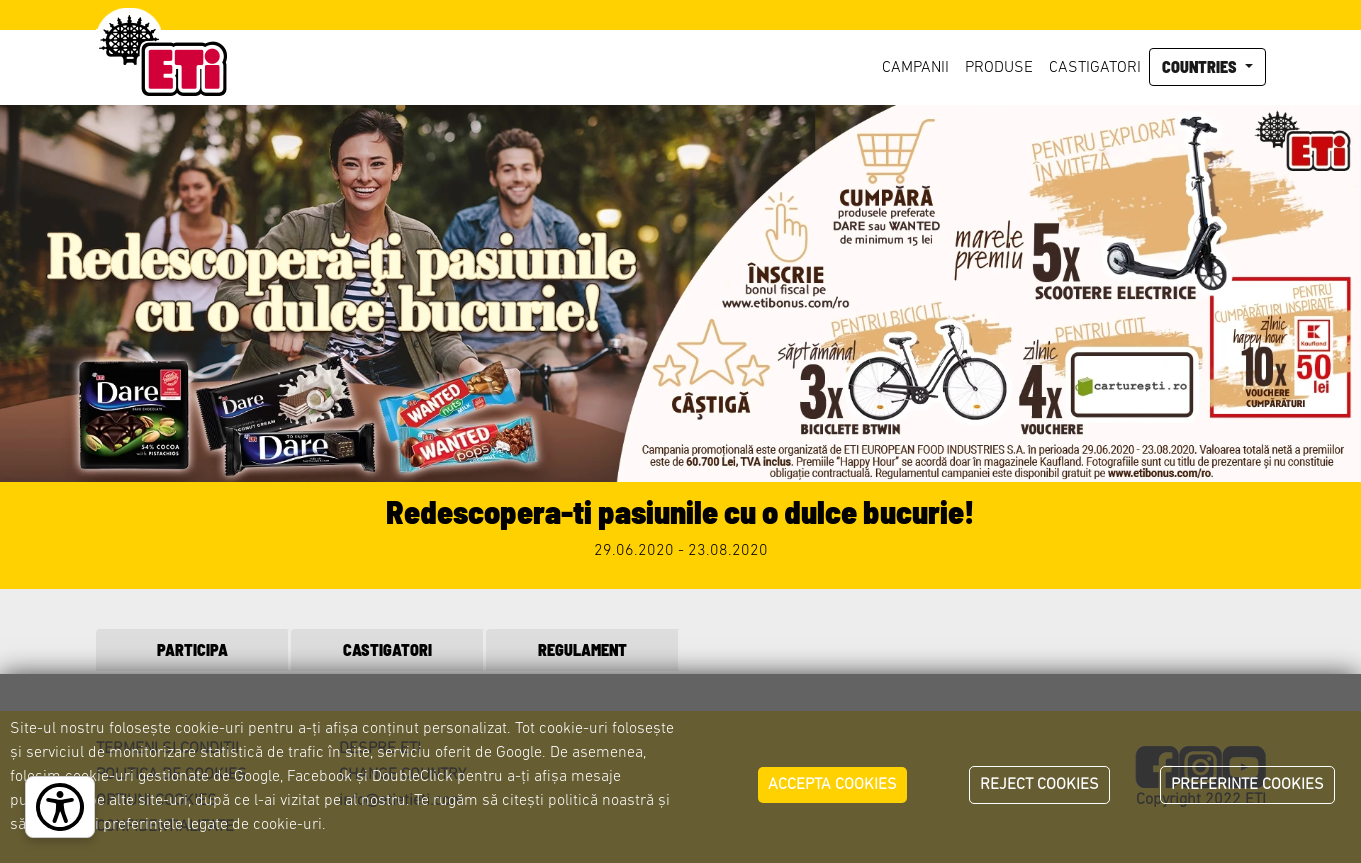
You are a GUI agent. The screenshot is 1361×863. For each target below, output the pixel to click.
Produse (999, 68)
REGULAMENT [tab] (582, 649)
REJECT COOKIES (1039, 785)
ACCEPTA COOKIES (832, 785)
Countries (1201, 66)
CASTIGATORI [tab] (387, 649)
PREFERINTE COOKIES (1247, 785)
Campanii (915, 68)
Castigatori (1095, 68)
